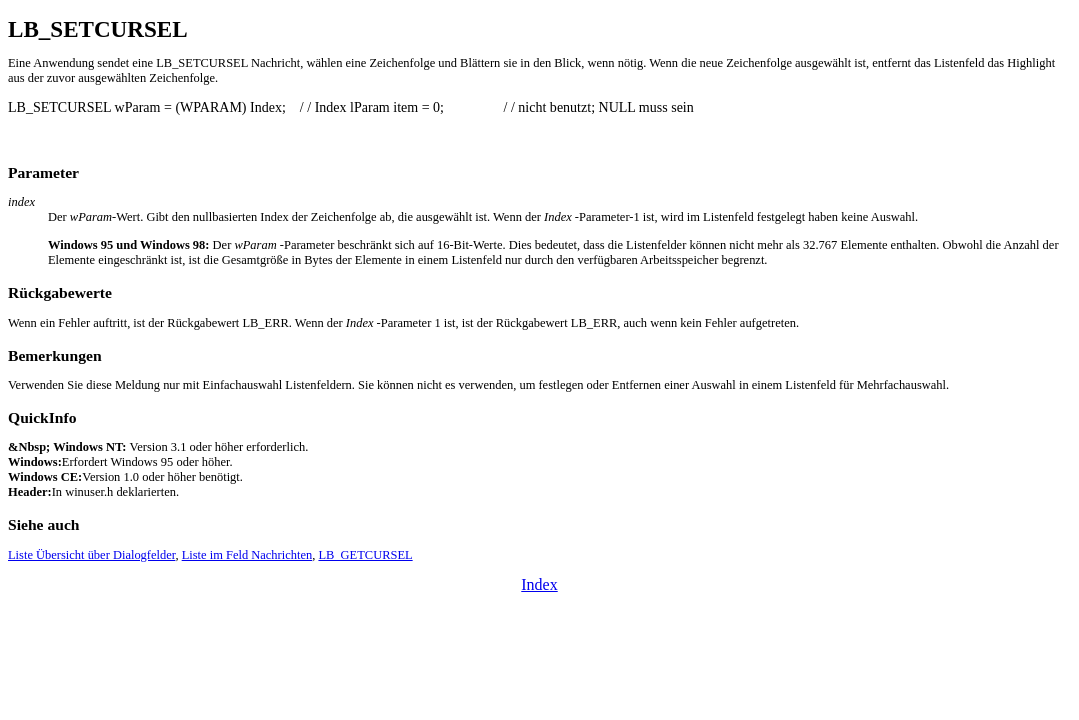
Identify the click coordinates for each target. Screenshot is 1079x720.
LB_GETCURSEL (365, 555)
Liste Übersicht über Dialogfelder (91, 555)
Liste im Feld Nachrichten (247, 555)
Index (539, 584)
